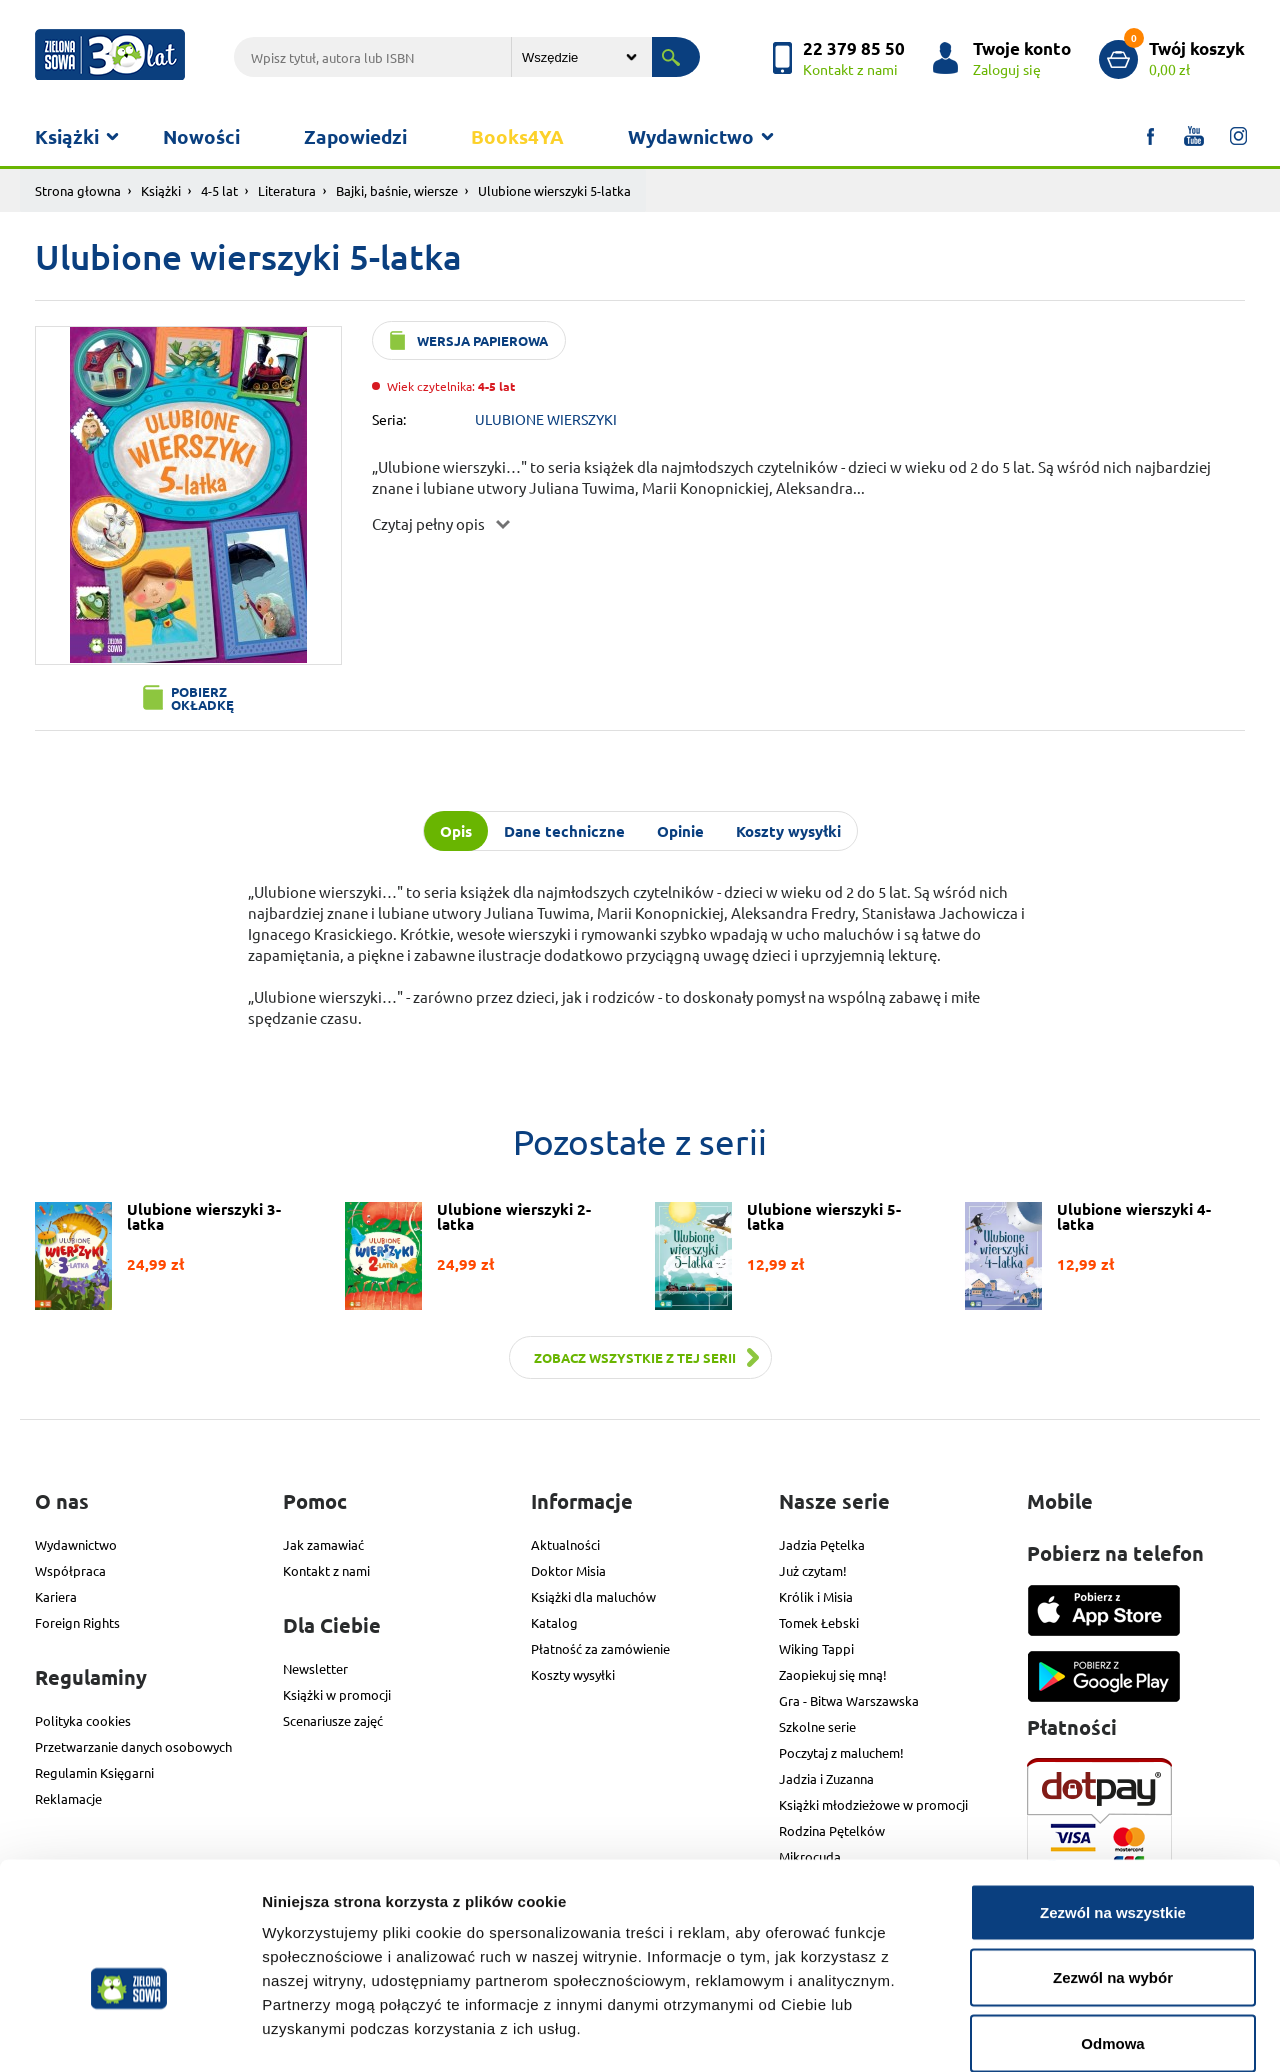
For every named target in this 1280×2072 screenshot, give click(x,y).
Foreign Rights (77, 1622)
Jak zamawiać (323, 1544)
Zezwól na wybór (1113, 1875)
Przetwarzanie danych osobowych (133, 1746)
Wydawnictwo (691, 136)
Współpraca (70, 1570)
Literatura (287, 190)
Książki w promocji (337, 1694)
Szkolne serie (817, 1726)
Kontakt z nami (326, 1570)
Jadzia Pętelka (822, 1544)
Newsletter (315, 1668)
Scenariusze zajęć (333, 1720)
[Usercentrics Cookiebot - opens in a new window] (129, 2033)
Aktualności (565, 1544)
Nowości (201, 136)
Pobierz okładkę (202, 698)
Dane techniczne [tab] (564, 831)
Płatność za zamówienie (600, 1648)
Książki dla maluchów (593, 1596)
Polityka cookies (83, 1720)
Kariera (56, 1596)
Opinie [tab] (680, 831)
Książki (67, 136)
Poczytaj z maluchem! (841, 1752)
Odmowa (1112, 1940)
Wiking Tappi (816, 1648)
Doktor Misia (568, 1570)
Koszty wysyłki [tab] (788, 831)
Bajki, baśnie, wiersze (397, 190)
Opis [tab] (456, 831)
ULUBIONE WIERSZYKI (546, 419)
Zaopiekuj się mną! (833, 1674)
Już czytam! (813, 1570)
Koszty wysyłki (573, 1674)
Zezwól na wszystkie (1113, 1809)
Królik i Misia (816, 1596)
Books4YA (517, 136)
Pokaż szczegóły (1067, 2032)
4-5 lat (219, 190)
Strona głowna (78, 190)
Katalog (554, 1622)
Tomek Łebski (819, 1622)
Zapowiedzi (355, 136)
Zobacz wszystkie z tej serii (635, 1357)
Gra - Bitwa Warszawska (849, 1700)
